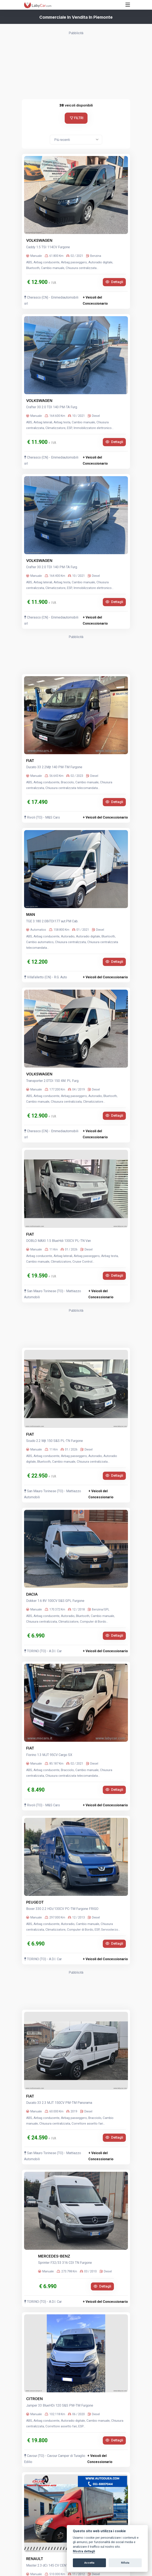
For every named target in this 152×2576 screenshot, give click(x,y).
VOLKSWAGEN (39, 240)
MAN (31, 914)
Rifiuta (125, 2562)
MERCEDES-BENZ (54, 2256)
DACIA (32, 1594)
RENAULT (35, 2559)
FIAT (30, 760)
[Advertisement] (87, 65)
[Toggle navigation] (127, 5)
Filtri (76, 118)
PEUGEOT (35, 1902)
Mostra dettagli (84, 2551)
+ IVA (52, 283)
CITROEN (35, 2399)
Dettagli (114, 282)
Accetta (89, 2562)
